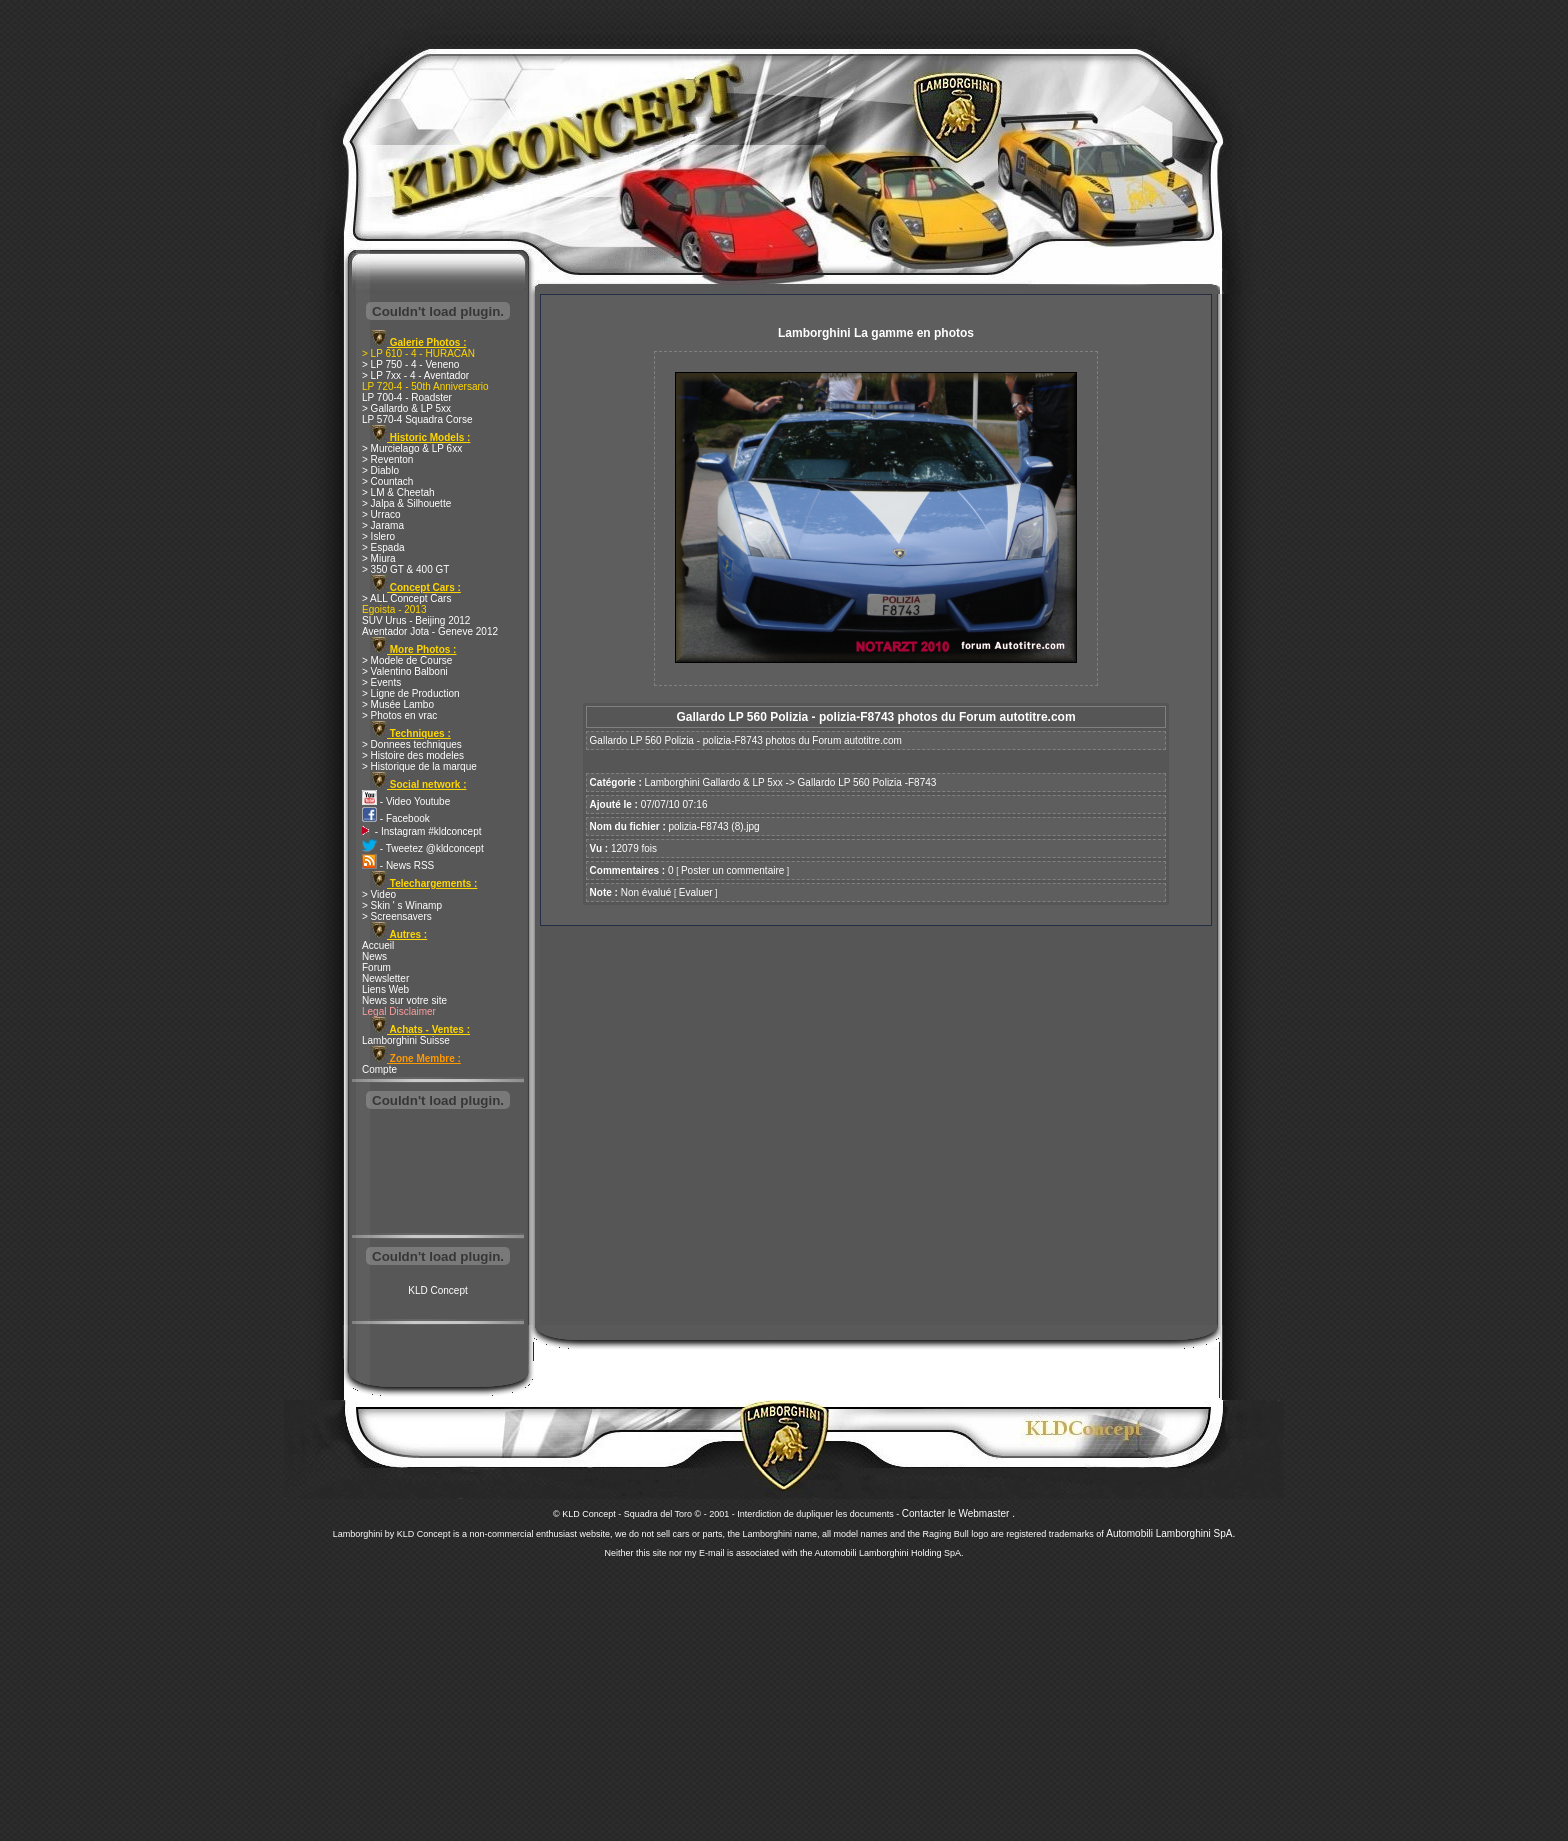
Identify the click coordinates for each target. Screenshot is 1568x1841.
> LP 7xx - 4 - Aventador (415, 375)
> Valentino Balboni (405, 671)
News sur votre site (404, 1000)
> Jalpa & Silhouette (406, 503)
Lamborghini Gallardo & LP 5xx (714, 782)
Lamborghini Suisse (406, 1040)
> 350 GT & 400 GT (405, 569)
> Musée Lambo (398, 704)
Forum (376, 967)
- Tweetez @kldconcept (423, 848)
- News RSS (398, 865)
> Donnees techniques (412, 744)
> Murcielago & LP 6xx (412, 448)
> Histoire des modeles (413, 755)
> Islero (378, 536)
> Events (381, 682)
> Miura (379, 558)
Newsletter (385, 978)
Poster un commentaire (732, 870)
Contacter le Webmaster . (958, 1513)
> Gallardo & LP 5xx (406, 408)
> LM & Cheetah (398, 492)
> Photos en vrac (399, 715)
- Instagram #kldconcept (422, 831)
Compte (379, 1069)
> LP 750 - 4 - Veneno (410, 364)
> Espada (383, 547)
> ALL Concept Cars (406, 598)
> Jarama (383, 525)
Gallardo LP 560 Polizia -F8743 (867, 782)
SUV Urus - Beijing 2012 (416, 620)
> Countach (387, 481)
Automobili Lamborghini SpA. (1170, 1533)
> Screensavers (397, 916)
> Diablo (380, 470)
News (374, 956)
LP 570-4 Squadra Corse (417, 419)
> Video (379, 894)
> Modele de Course (407, 660)
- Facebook (396, 818)
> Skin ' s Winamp (402, 905)
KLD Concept (437, 1290)
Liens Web (385, 989)
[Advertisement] (438, 1174)
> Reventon (387, 459)
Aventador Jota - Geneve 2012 (430, 631)
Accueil (378, 945)
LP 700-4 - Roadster (407, 397)
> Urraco (381, 514)
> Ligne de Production (411, 693)
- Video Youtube (406, 801)
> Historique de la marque (419, 766)
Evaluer (696, 892)
